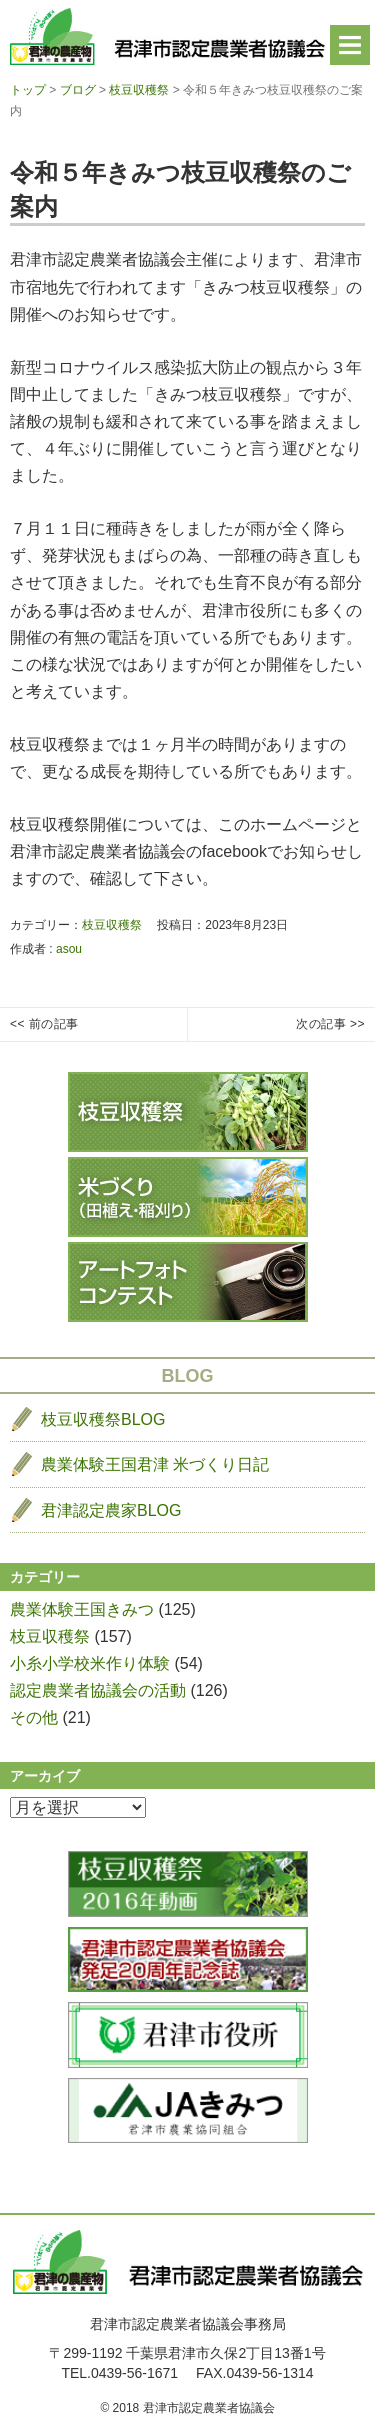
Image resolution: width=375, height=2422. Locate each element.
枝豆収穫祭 (112, 925)
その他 (34, 1717)
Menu (350, 45)
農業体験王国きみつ (82, 1609)
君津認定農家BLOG (111, 1510)
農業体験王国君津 (155, 1465)
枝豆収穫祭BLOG (103, 1419)
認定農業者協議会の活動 (98, 1690)
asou (69, 949)
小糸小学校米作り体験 (90, 1663)
